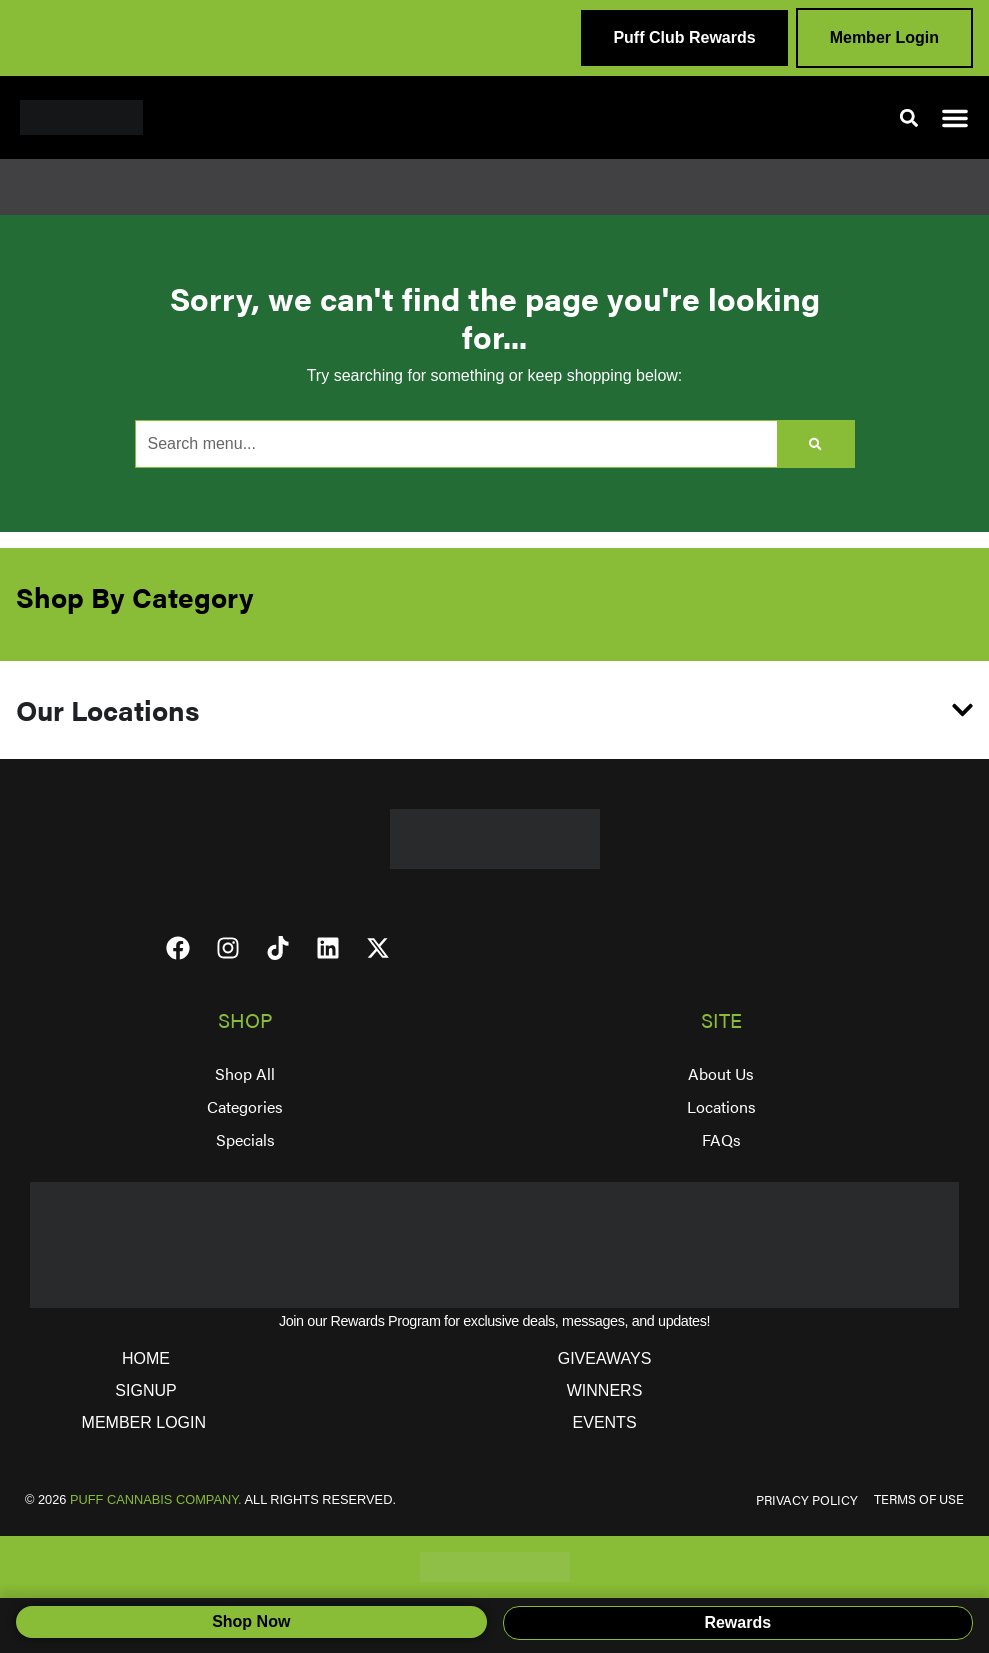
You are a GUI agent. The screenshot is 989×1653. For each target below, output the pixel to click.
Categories (245, 1106)
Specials (245, 1139)
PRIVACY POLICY (807, 1500)
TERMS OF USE (919, 1499)
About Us (721, 1073)
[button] (908, 117)
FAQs (721, 1139)
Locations (721, 1106)
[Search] (815, 444)
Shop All (245, 1073)
